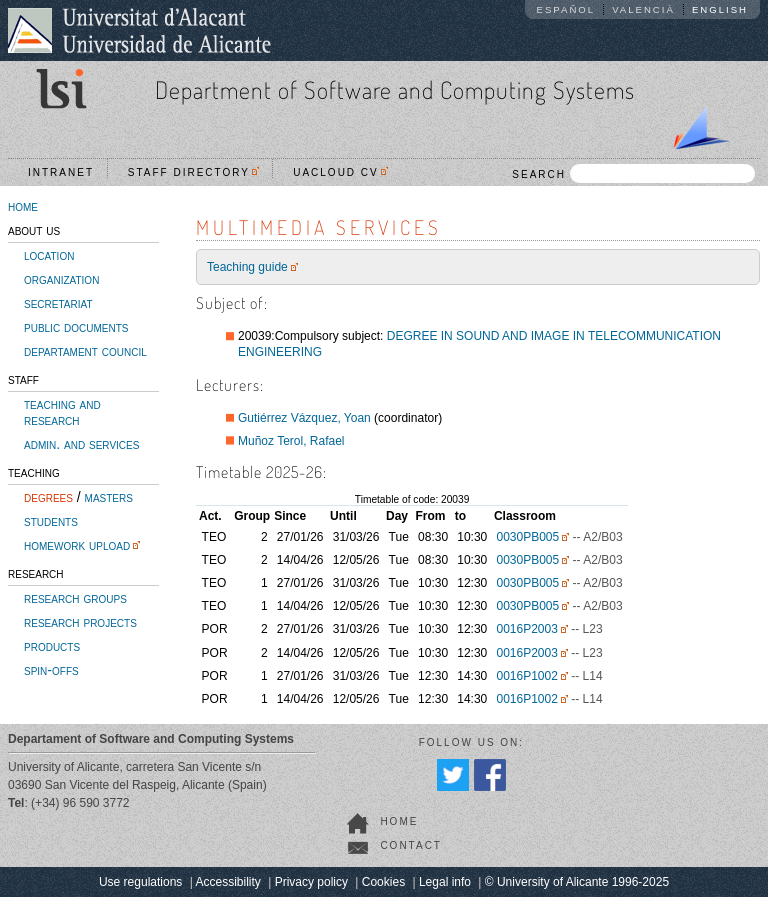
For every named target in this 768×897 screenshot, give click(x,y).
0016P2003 (526, 629)
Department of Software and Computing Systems (395, 89)
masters (109, 497)
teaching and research (62, 412)
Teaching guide (247, 267)
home (23, 206)
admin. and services (81, 444)
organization (61, 279)
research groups (75, 598)
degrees (48, 497)
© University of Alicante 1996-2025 (577, 882)
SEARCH (633, 173)
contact (411, 845)
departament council (85, 351)
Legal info (445, 882)
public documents (76, 327)
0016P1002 (526, 676)
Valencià (643, 9)
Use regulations (140, 882)
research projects (80, 622)
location (49, 255)
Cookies (383, 882)
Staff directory (194, 172)
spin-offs (51, 670)
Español (566, 9)
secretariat (58, 303)
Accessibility (227, 882)
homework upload (77, 545)
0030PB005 (527, 537)
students (51, 521)
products (52, 646)
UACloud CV (340, 172)
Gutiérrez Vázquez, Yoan (304, 418)
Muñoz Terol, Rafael (291, 441)
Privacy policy (311, 882)
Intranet (61, 172)
